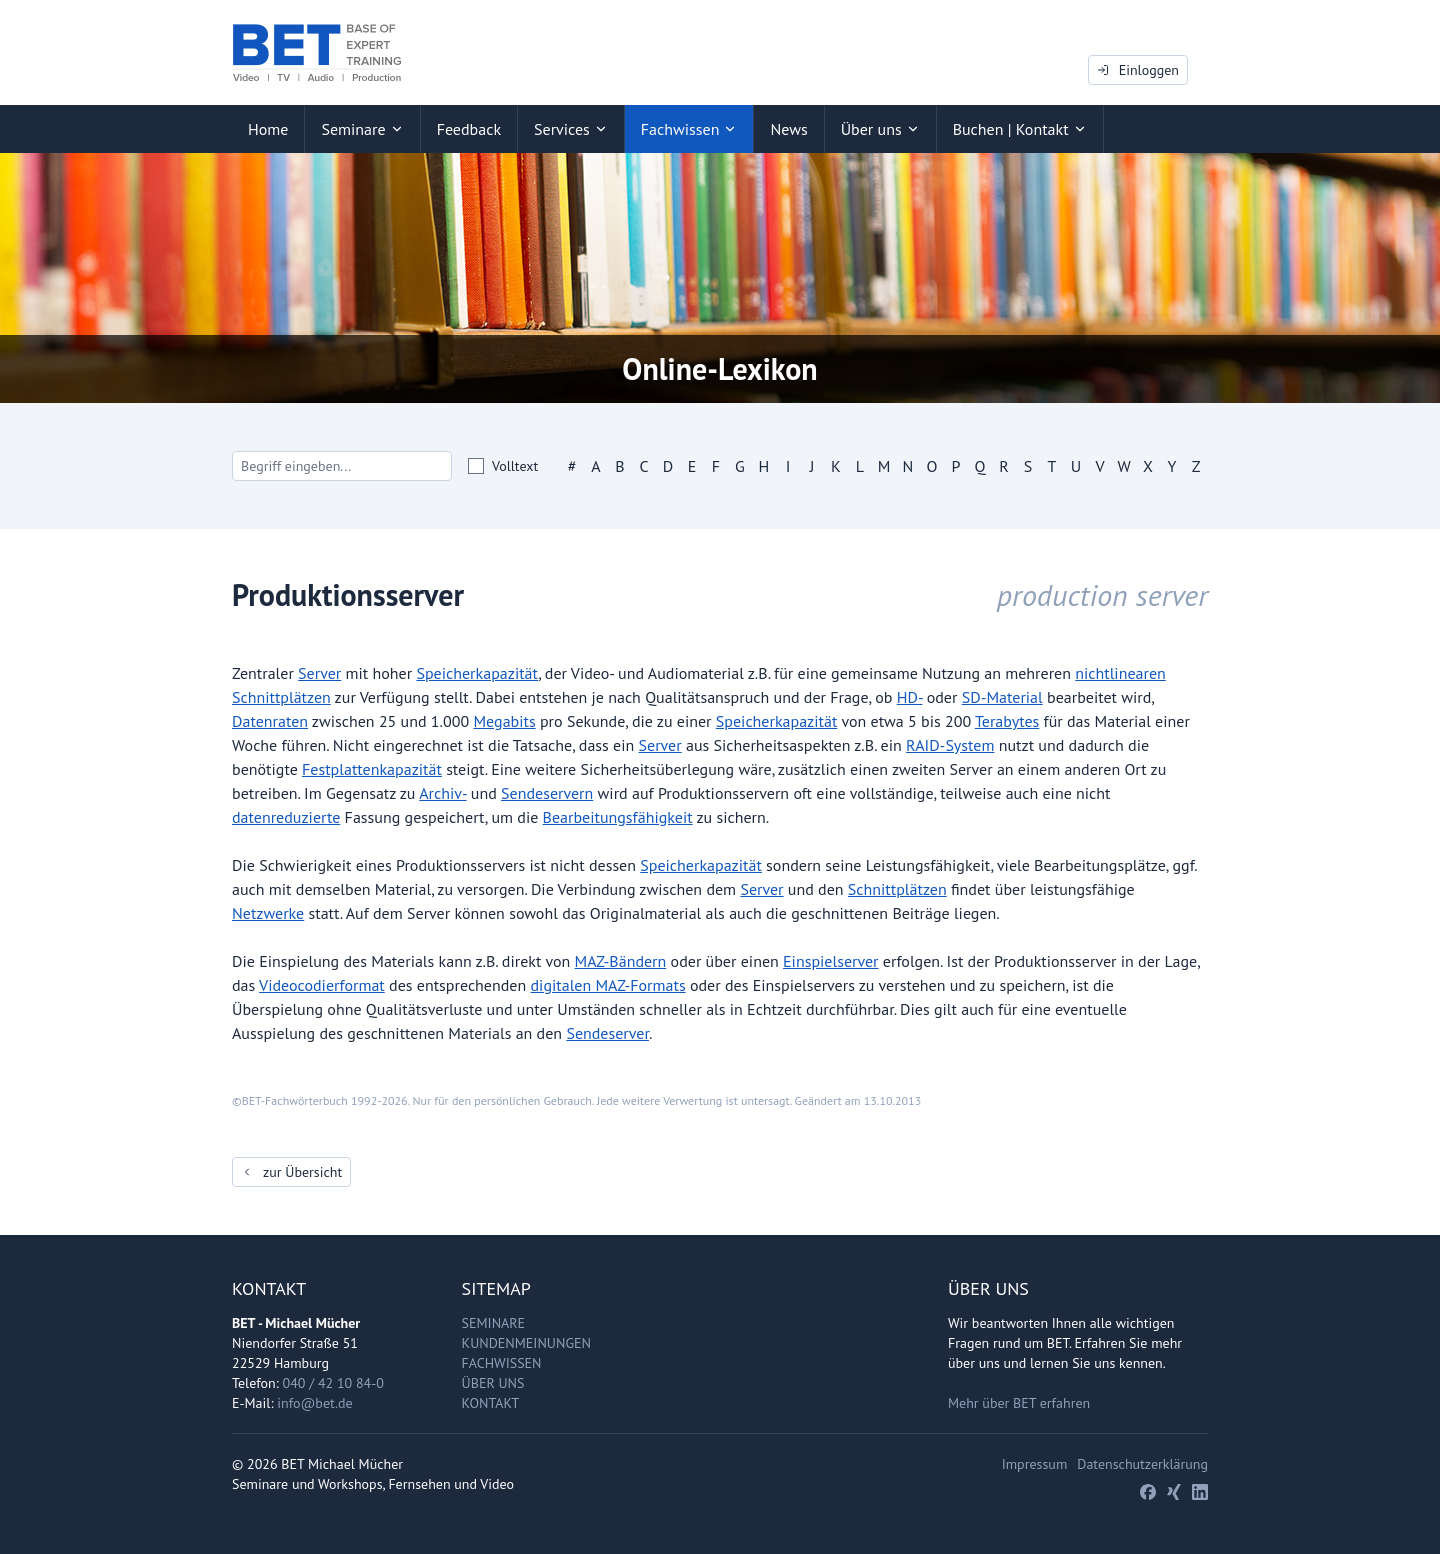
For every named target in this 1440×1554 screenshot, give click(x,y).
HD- (910, 697)
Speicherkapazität (477, 673)
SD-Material (1002, 697)
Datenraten (270, 721)
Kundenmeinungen (526, 1343)
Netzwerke (268, 913)
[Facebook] (1148, 1492)
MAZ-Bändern (621, 961)
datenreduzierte (286, 817)
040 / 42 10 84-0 (333, 1383)
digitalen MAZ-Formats (608, 985)
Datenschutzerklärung (1142, 1464)
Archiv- (442, 793)
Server (319, 673)
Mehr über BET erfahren (1019, 1403)
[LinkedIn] (1200, 1492)
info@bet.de (314, 1403)
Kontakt (491, 1403)
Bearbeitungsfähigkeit (618, 817)
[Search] (342, 466)
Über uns (493, 1383)
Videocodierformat (322, 985)
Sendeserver (607, 1033)
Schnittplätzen (897, 889)
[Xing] (1174, 1492)
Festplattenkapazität (372, 769)
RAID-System (950, 745)
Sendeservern (547, 793)
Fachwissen (502, 1363)
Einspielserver (831, 961)
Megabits (504, 721)
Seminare (494, 1323)
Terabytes (1007, 721)
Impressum (1035, 1464)
